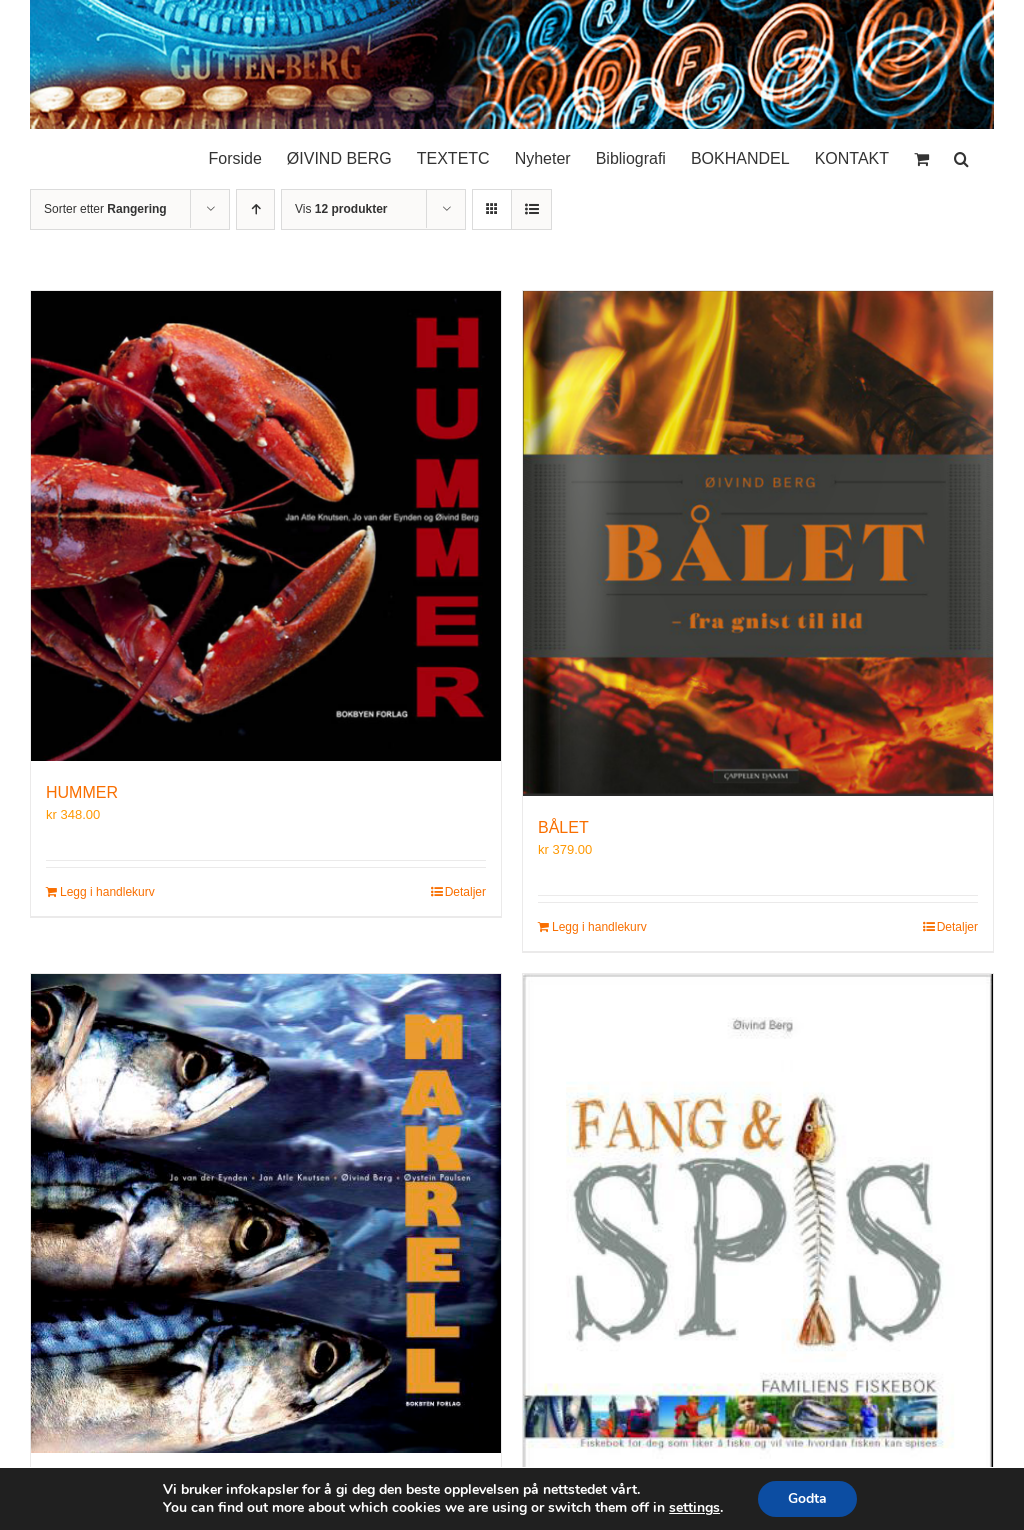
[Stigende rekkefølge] (255, 209)
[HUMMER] (266, 526)
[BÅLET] (758, 544)
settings (694, 1508)
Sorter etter (105, 209)
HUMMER (82, 792)
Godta (807, 1498)
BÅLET (563, 827)
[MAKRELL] (266, 1213)
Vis (341, 209)
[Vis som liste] (531, 209)
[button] (961, 154)
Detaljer (465, 892)
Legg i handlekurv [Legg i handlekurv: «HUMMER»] (107, 892)
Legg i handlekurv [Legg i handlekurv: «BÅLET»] (599, 927)
